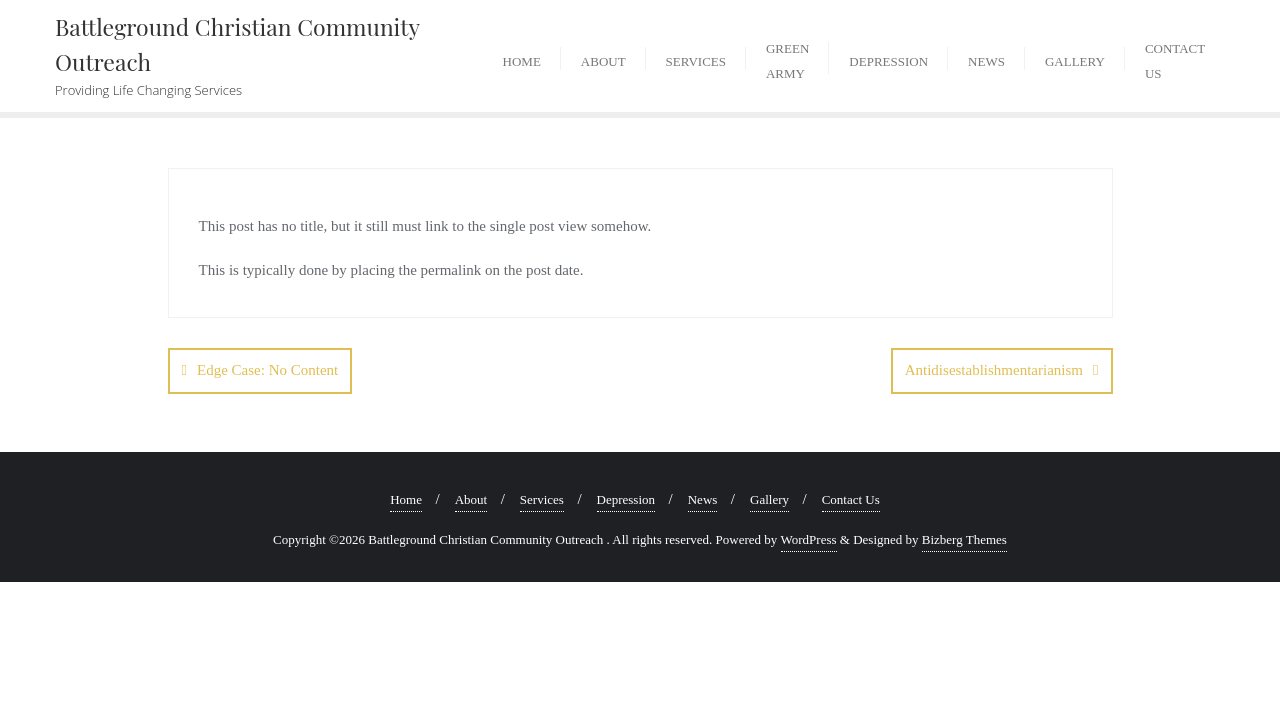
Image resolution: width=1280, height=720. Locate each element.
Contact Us (851, 499)
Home (406, 499)
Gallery (769, 499)
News (703, 499)
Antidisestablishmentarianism (994, 370)
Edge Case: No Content (267, 370)
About (471, 499)
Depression (626, 499)
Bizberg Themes (964, 539)
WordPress (809, 539)
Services (542, 499)
